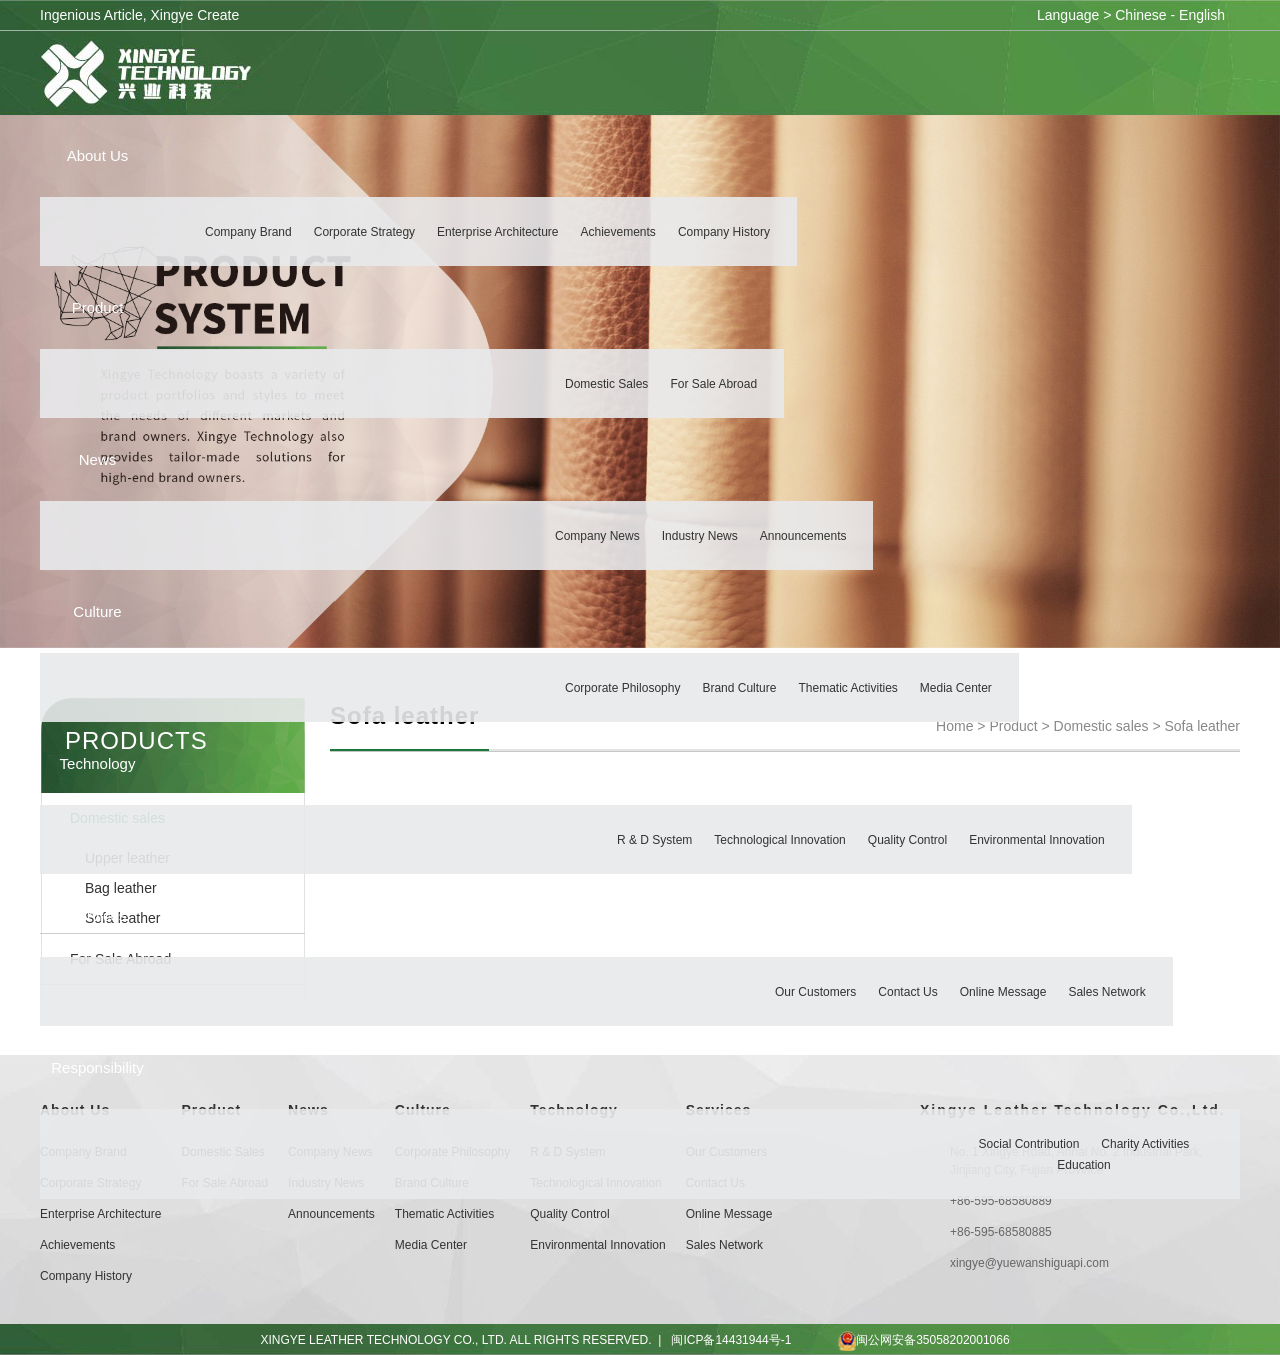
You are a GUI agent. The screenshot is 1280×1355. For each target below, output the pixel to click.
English (1202, 15)
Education (1083, 1166)
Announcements (803, 537)
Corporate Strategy (364, 233)
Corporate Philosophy (622, 689)
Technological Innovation (779, 841)
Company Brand (248, 233)
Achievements (618, 233)
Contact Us (907, 993)
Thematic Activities (847, 689)
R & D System (654, 841)
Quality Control (907, 841)
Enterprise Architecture (497, 233)
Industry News (700, 537)
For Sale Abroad (713, 385)
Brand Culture (739, 689)
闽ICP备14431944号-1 (731, 1340)
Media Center (956, 689)
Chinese (1140, 15)
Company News (597, 537)
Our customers (815, 993)
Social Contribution (1029, 1145)
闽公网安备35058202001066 (905, 1340)
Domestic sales (606, 385)
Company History (724, 233)
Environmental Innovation (1036, 841)
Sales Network (1106, 993)
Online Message (1003, 993)
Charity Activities (1145, 1145)
